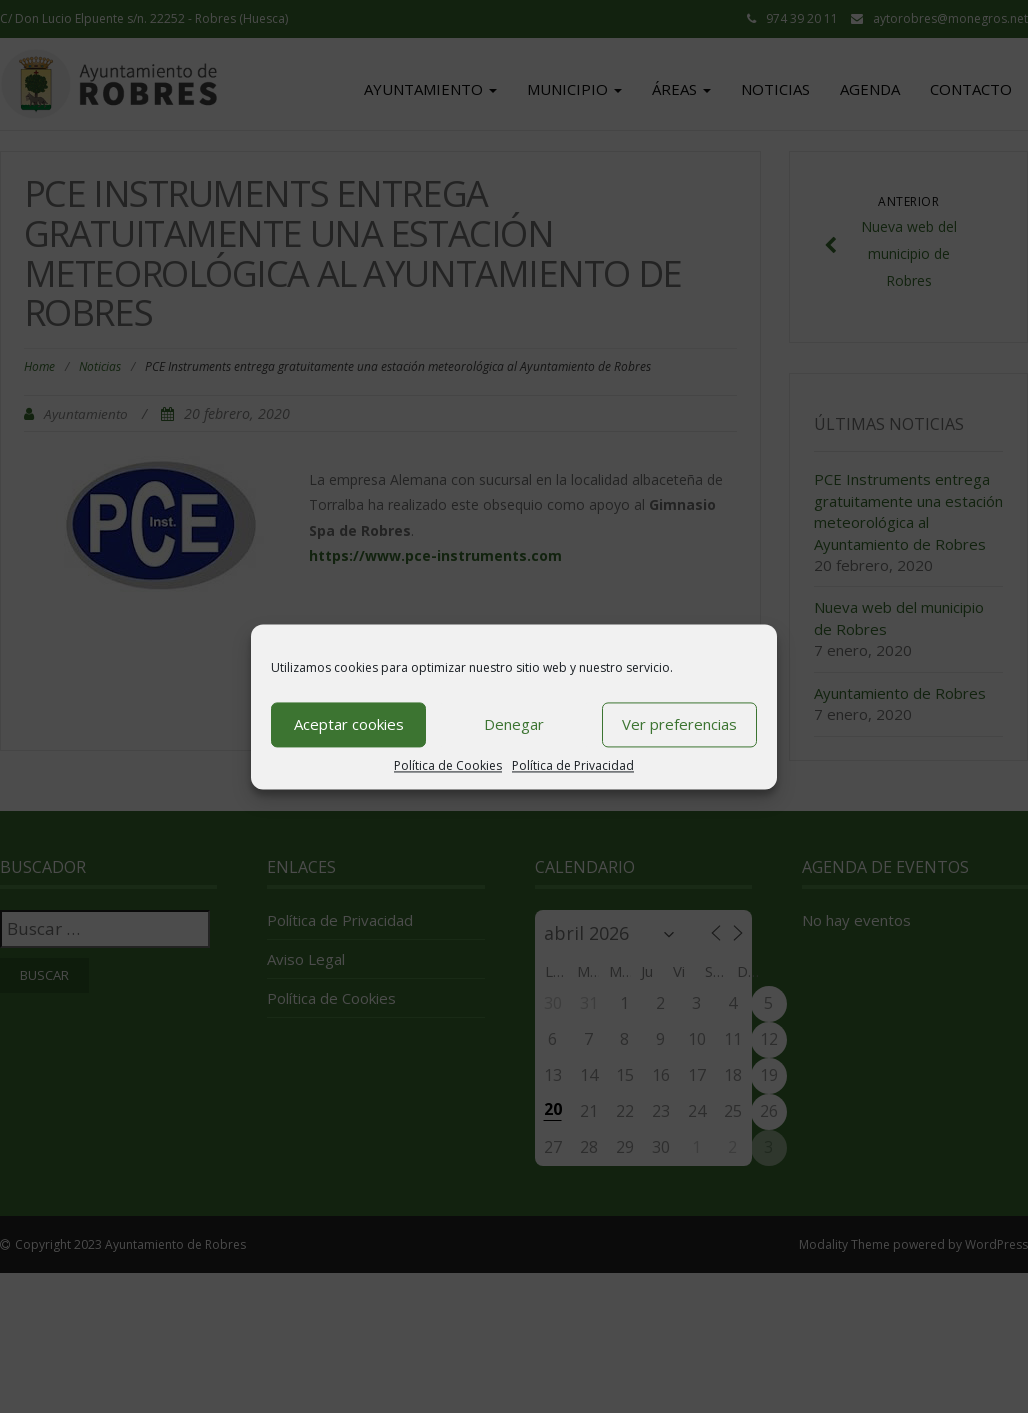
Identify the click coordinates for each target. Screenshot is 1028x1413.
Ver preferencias (679, 724)
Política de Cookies (448, 765)
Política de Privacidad (573, 765)
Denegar (514, 724)
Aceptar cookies (349, 724)
